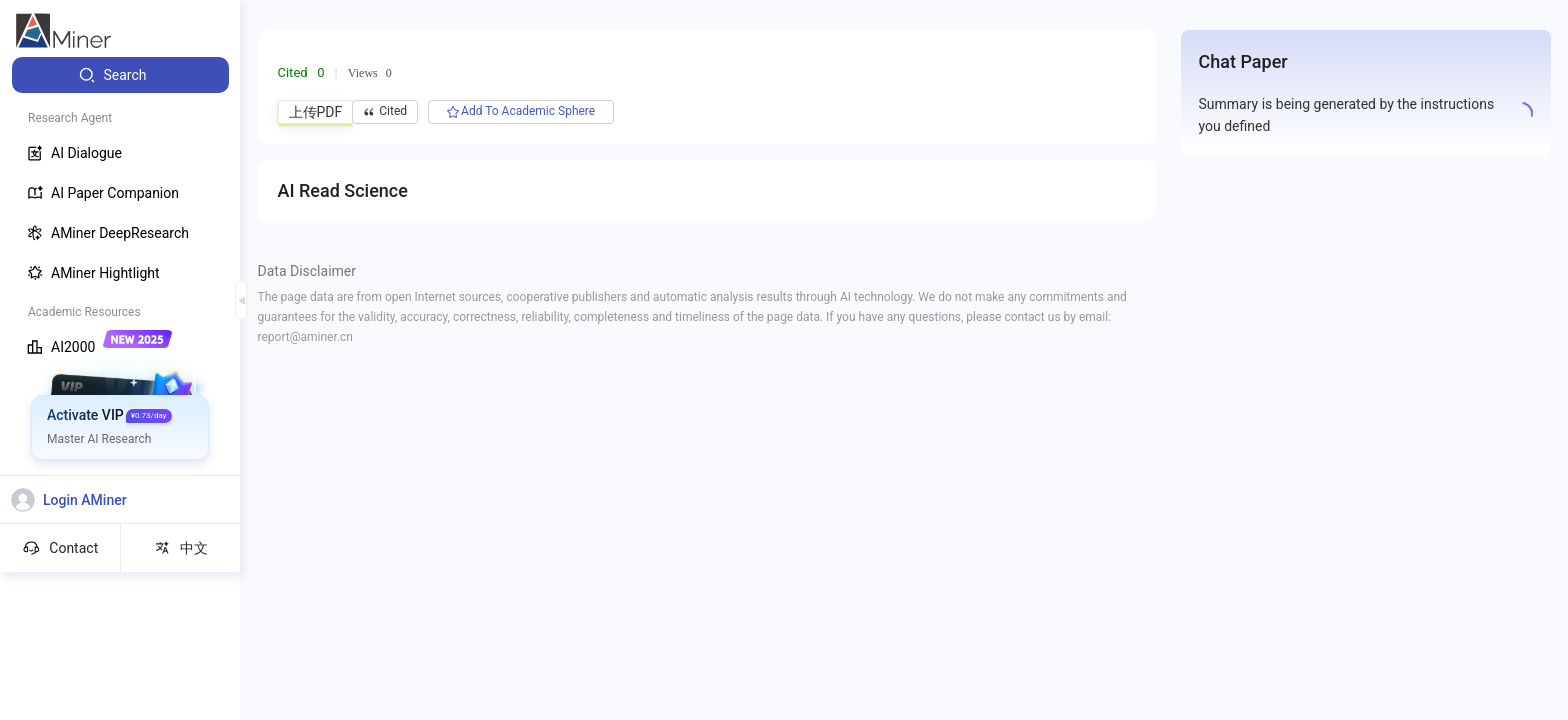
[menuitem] (120, 75)
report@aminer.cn (305, 337)
